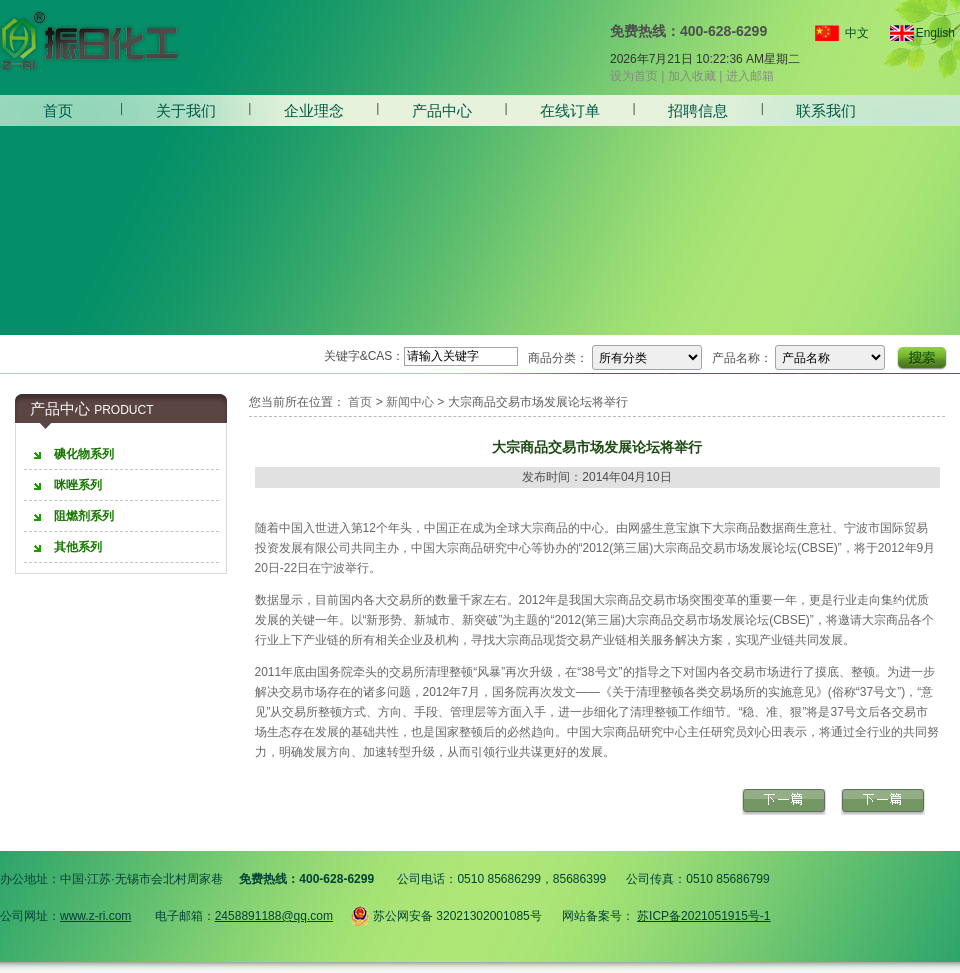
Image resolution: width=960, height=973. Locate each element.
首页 (58, 110)
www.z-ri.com (95, 916)
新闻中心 (410, 402)
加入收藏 (692, 76)
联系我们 (826, 110)
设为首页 (634, 76)
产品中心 (442, 110)
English (927, 33)
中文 (857, 33)
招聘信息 (698, 110)
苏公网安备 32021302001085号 (446, 913)
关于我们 (186, 110)
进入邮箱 (750, 76)
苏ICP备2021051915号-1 (703, 916)
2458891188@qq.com (274, 916)
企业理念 (314, 110)
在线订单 (570, 110)
